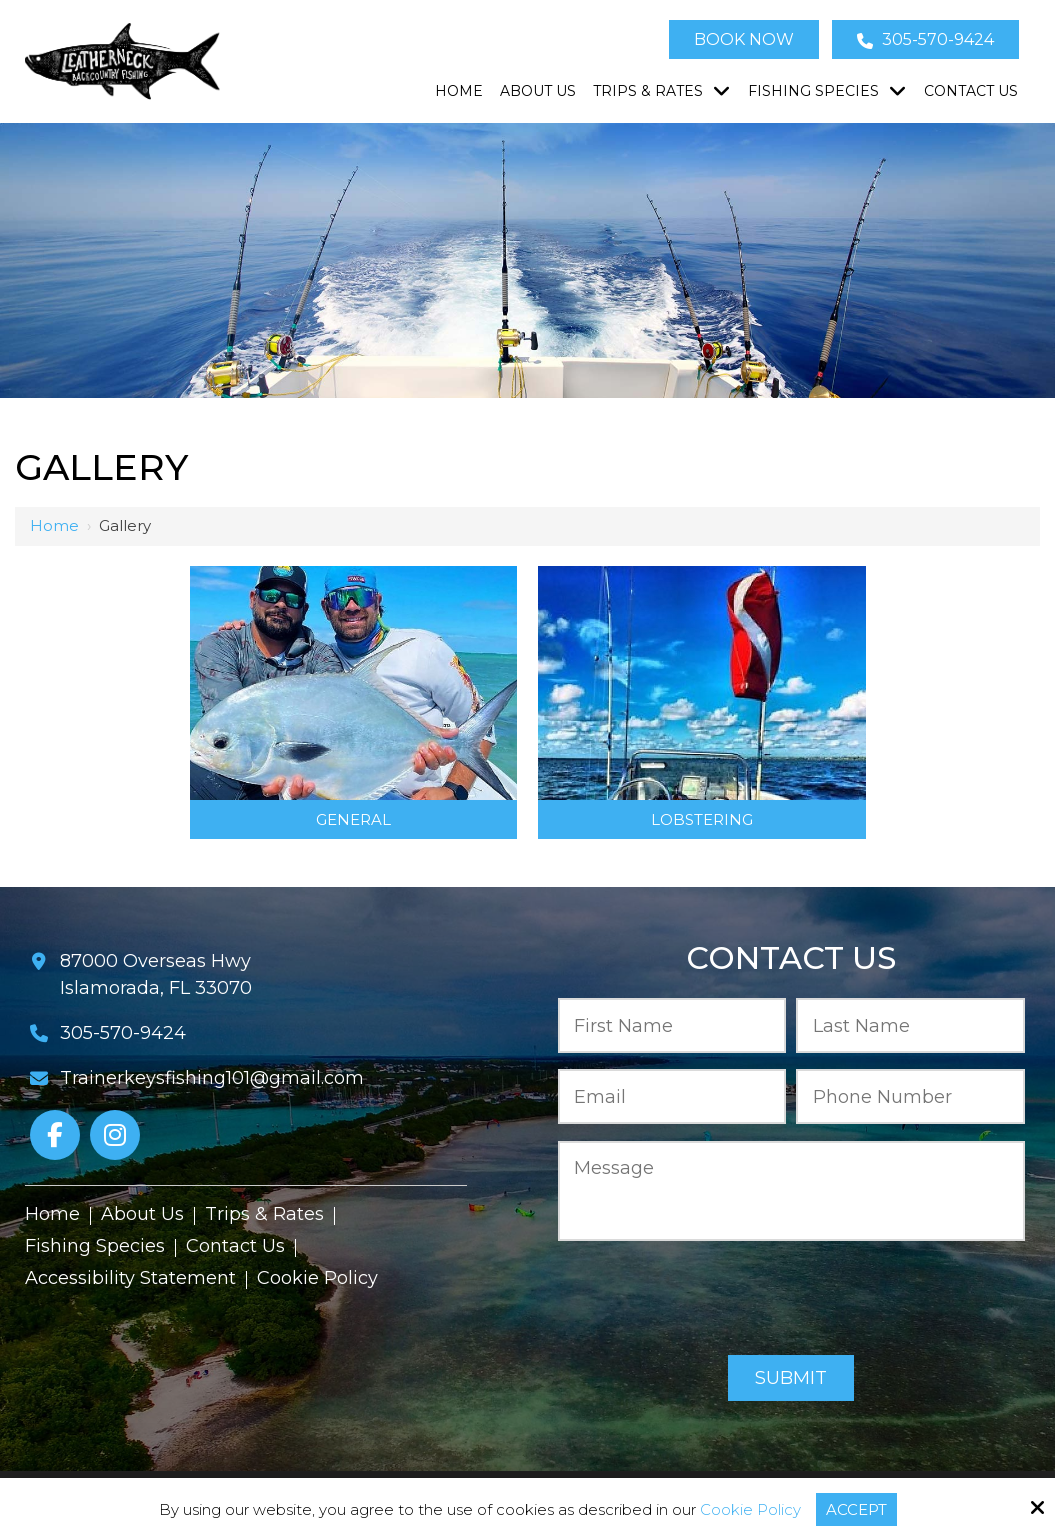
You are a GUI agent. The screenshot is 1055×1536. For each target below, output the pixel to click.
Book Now (744, 39)
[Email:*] (672, 1096)
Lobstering (702, 819)
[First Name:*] (672, 1025)
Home (54, 525)
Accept (856, 1509)
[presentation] (791, 1299)
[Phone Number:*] (910, 1096)
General (353, 819)
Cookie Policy (750, 1510)
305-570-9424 (925, 39)
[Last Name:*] (910, 1025)
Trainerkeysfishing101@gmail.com (212, 1078)
